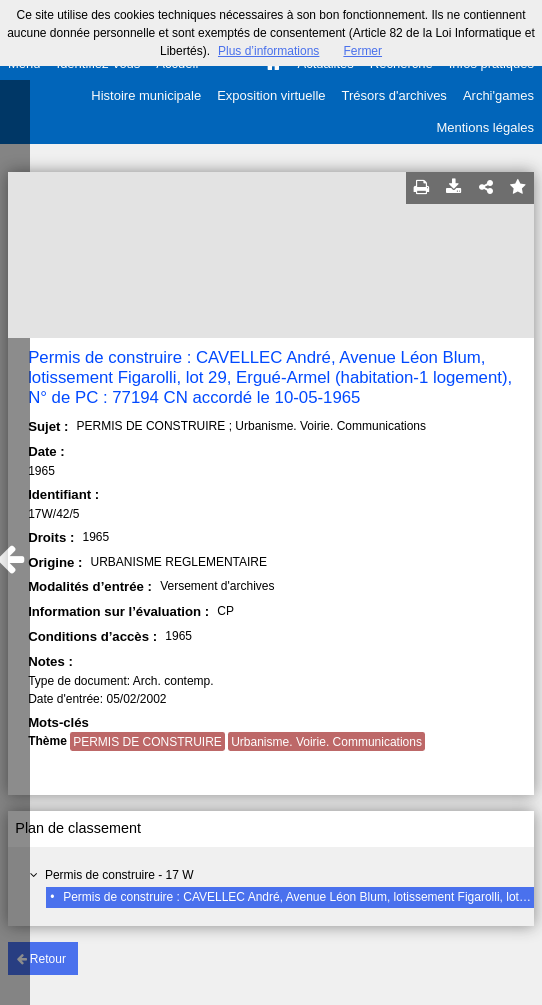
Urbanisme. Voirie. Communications (326, 742)
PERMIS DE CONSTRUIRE (147, 742)
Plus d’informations (268, 51)
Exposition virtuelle (271, 95)
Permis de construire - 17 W (119, 875)
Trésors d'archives (394, 95)
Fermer (362, 51)
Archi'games (498, 95)
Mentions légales (485, 127)
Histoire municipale (146, 95)
